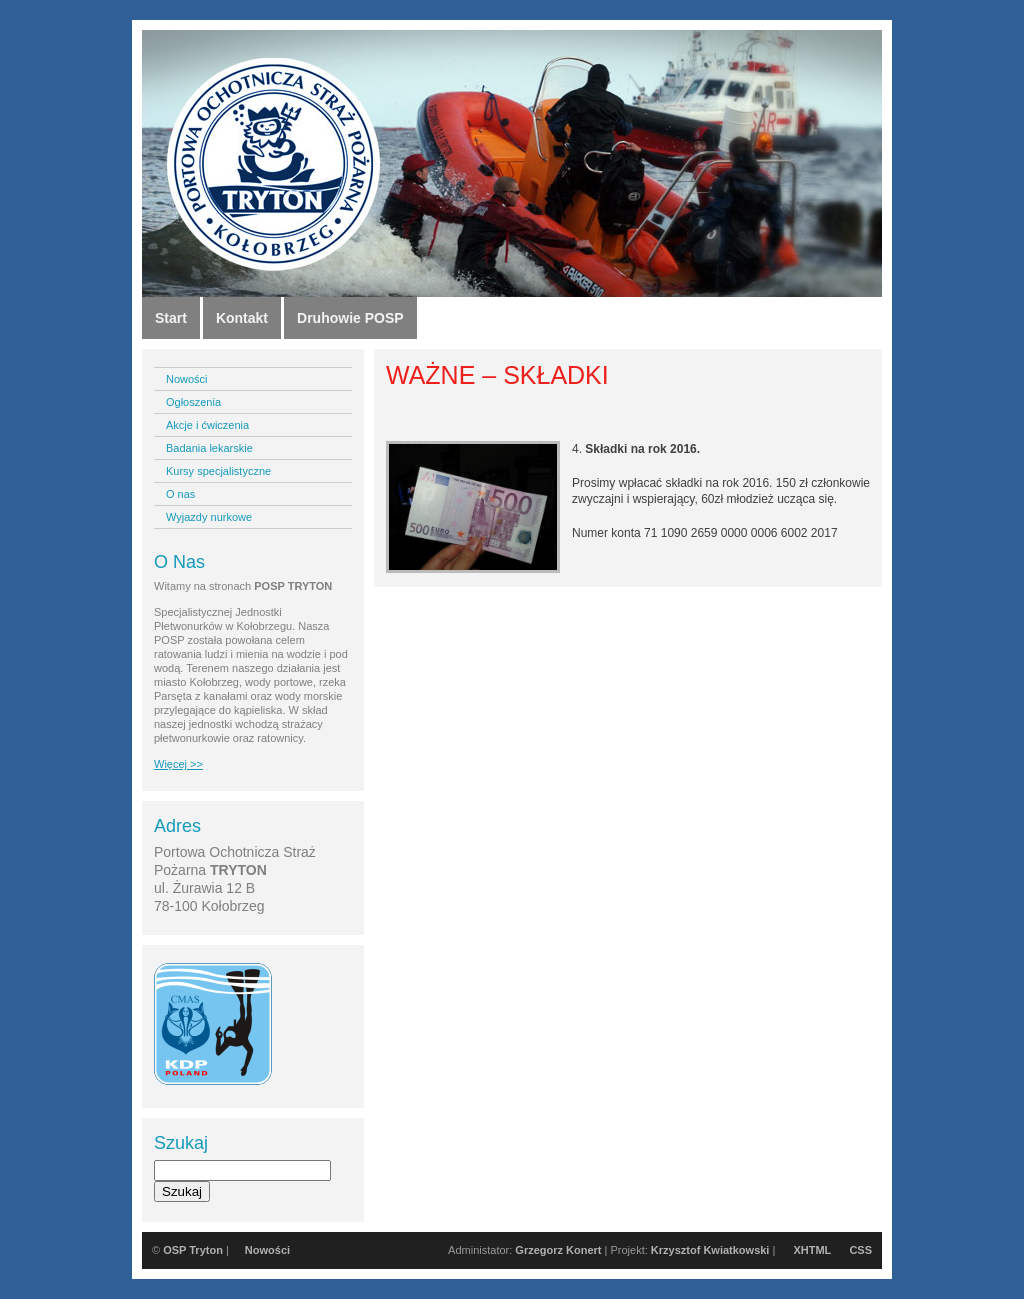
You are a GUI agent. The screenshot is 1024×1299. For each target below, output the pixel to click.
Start (171, 318)
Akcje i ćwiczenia (207, 425)
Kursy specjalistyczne (218, 471)
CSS (860, 1250)
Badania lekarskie (209, 448)
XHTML (812, 1250)
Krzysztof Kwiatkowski (710, 1250)
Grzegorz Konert (558, 1250)
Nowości (187, 379)
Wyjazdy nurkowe (209, 517)
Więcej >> (178, 764)
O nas (180, 494)
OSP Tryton (193, 1250)
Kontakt (242, 318)
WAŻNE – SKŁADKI (497, 375)
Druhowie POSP (350, 318)
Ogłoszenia (193, 402)
